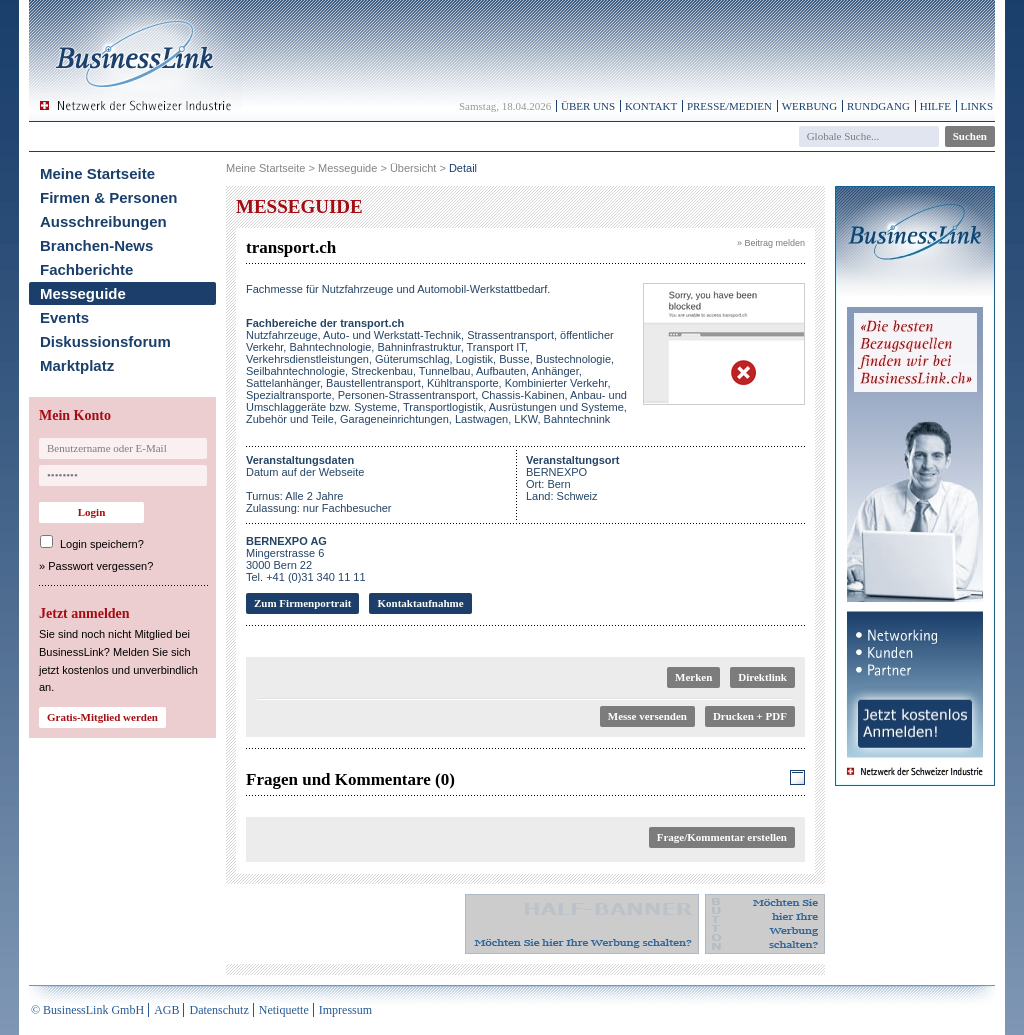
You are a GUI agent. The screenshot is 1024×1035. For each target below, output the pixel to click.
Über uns (588, 106)
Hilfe (935, 106)
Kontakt (651, 106)
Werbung (810, 106)
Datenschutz (218, 1010)
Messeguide (83, 293)
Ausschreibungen (103, 221)
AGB (166, 1010)
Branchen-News (96, 245)
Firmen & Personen (109, 197)
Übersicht (413, 168)
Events (64, 317)
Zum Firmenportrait (302, 603)
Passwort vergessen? (100, 566)
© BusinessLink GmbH (87, 1010)
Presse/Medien (729, 106)
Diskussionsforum (105, 341)
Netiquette (284, 1010)
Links (977, 106)
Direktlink (762, 677)
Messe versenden (647, 716)
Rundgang (878, 106)
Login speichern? (102, 544)
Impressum (345, 1010)
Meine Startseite (97, 173)
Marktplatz (77, 365)
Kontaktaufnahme (420, 603)
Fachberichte (86, 269)
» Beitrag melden (771, 243)
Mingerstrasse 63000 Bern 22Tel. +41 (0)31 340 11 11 (306, 559)
